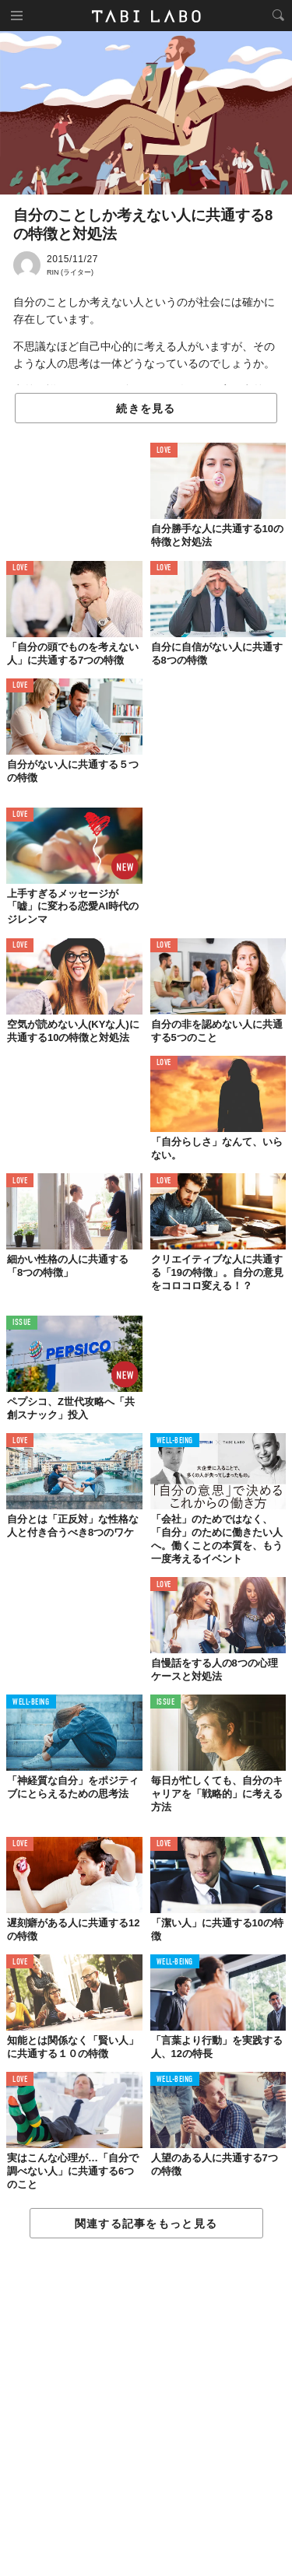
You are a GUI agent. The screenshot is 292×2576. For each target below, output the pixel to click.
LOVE (164, 451)
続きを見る (145, 408)
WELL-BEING (175, 1441)
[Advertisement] (146, 2408)
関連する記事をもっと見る (146, 2223)
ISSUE (21, 1323)
